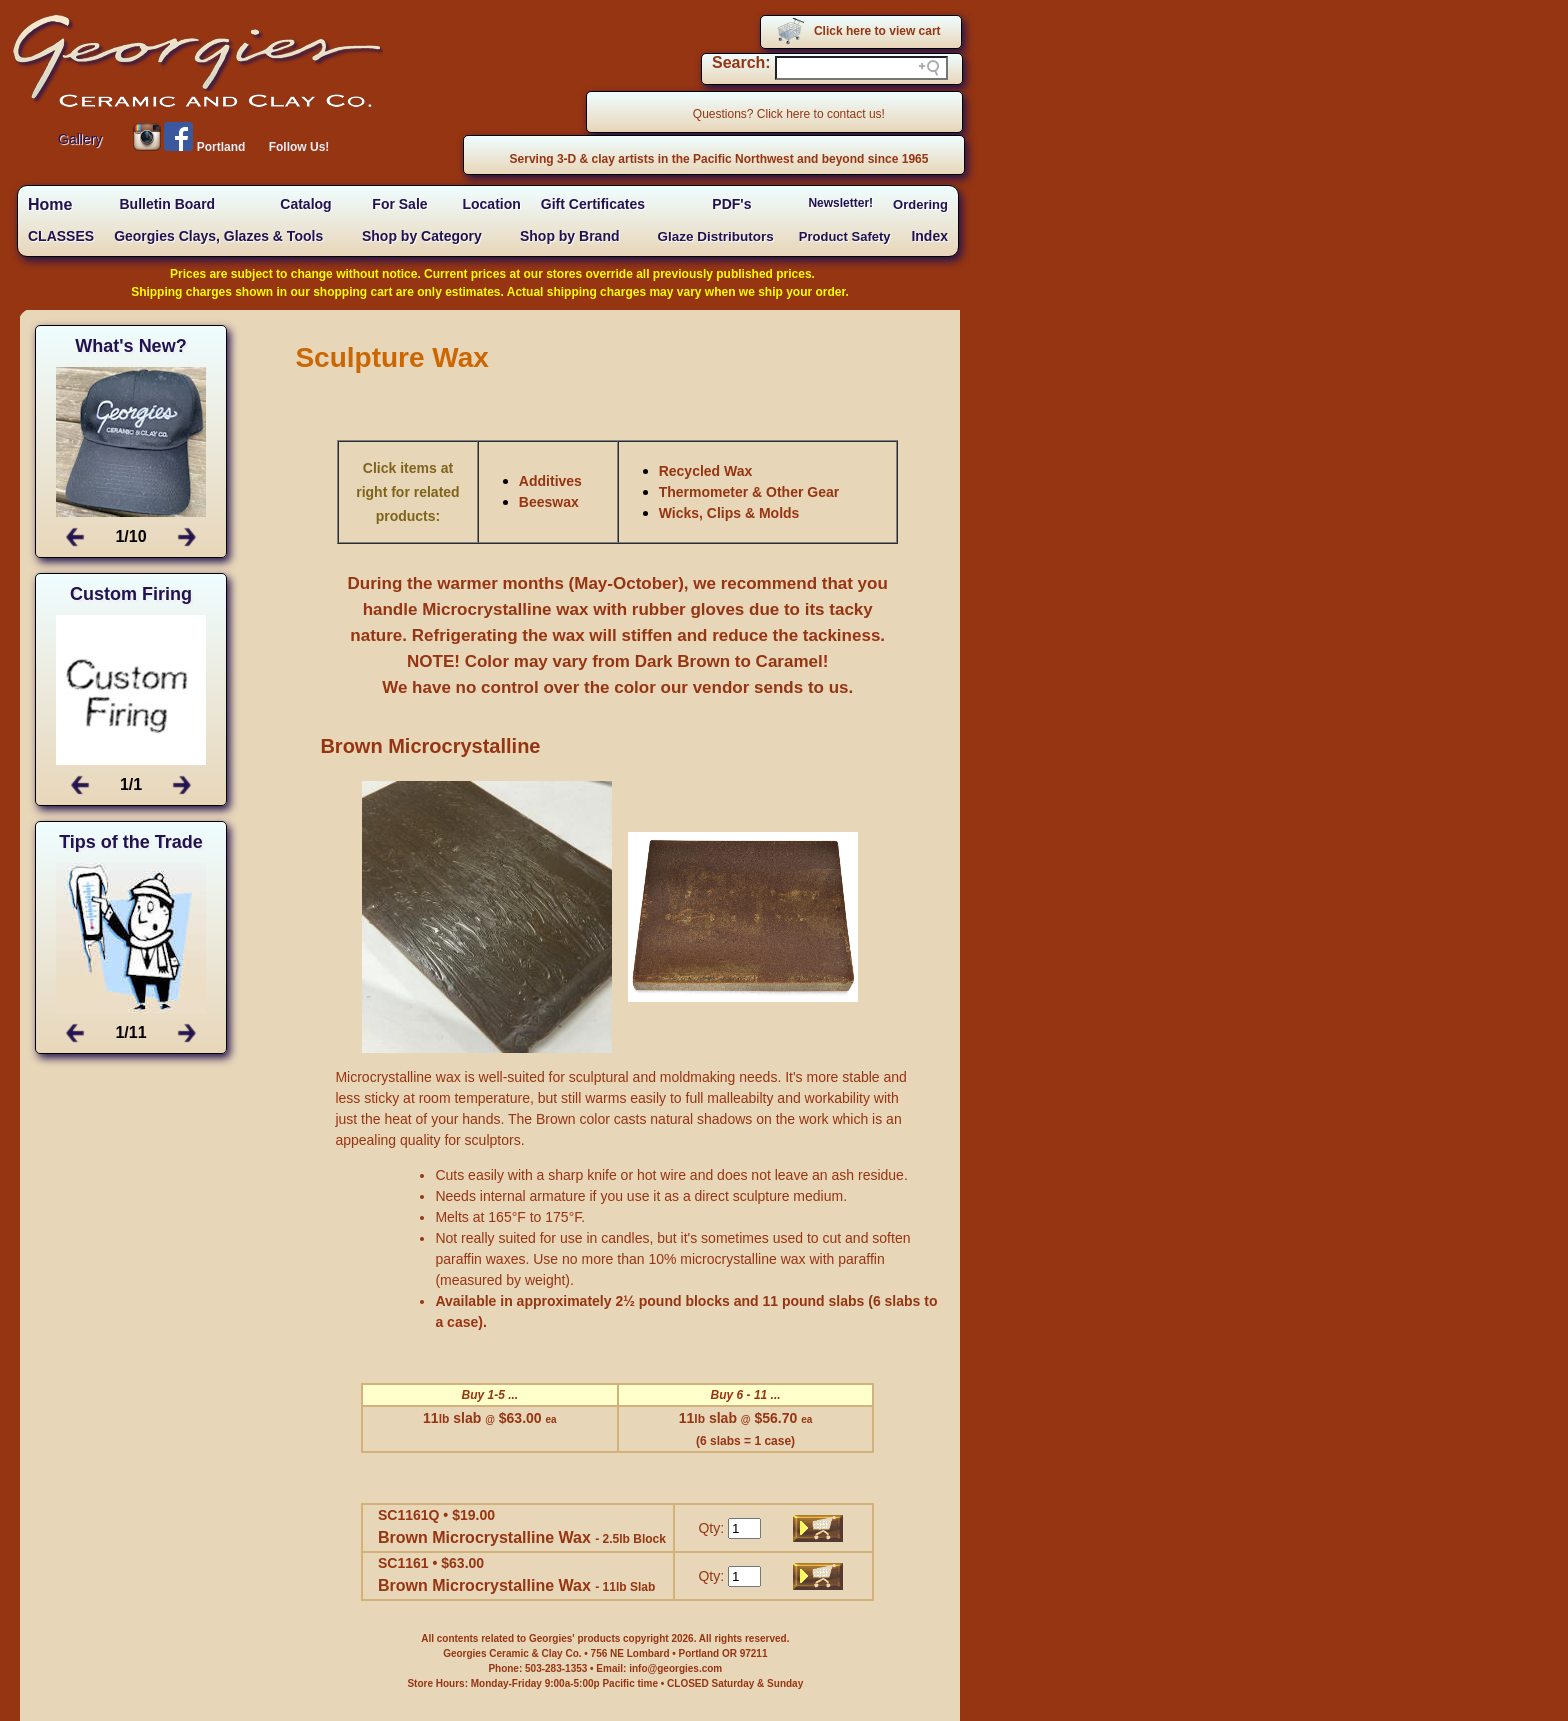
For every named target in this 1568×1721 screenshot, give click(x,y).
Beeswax (549, 502)
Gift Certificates (593, 204)
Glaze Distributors (716, 236)
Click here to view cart (877, 31)
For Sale (399, 204)
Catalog (305, 204)
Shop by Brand (570, 236)
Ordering (920, 204)
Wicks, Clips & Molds (729, 513)
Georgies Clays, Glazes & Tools (218, 236)
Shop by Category (422, 236)
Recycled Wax (706, 471)
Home (50, 204)
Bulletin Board (167, 204)
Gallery (80, 139)
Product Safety (845, 236)
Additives (550, 481)
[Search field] (861, 68)
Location (491, 204)
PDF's (731, 204)
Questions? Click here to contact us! (789, 114)
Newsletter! (840, 203)
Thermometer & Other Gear (749, 492)
